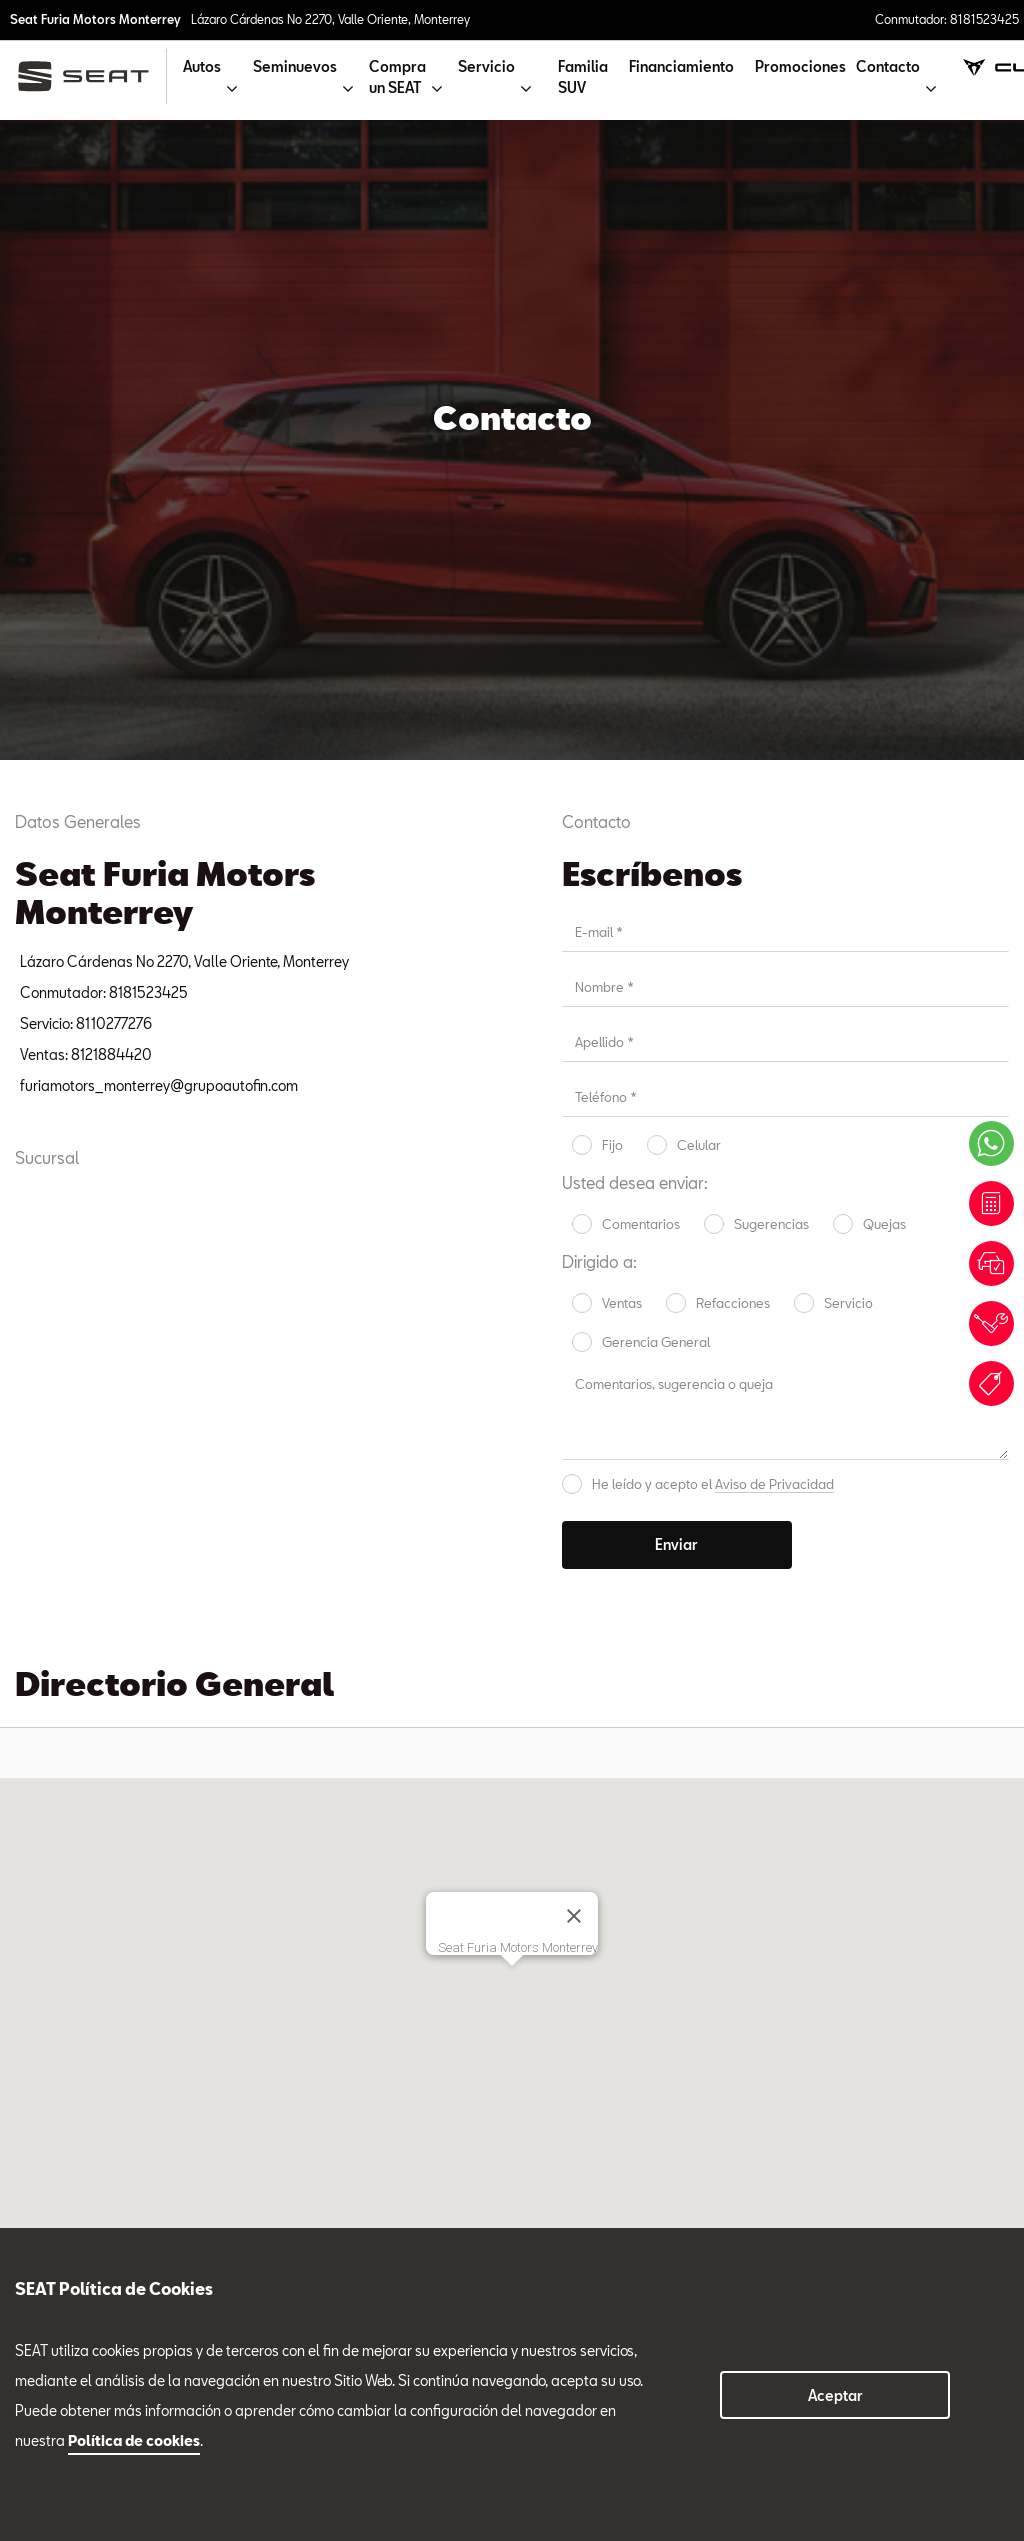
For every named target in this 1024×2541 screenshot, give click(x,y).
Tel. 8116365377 (870, 1795)
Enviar (676, 904)
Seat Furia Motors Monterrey (95, 19)
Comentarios (641, 584)
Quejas (884, 584)
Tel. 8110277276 (273, 1777)
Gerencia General (656, 702)
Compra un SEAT (69, 2223)
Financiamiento (681, 66)
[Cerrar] (574, 1276)
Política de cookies (134, 2440)
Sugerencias (771, 584)
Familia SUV (583, 77)
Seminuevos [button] (295, 66)
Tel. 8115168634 (75, 1777)
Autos (34, 2154)
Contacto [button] (888, 66)
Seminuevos (677, 1804)
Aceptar (835, 2395)
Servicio (848, 663)
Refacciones (733, 663)
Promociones (800, 66)
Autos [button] (202, 66)
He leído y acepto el (713, 844)
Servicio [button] (486, 66)
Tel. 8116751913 (669, 1777)
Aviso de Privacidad (774, 844)
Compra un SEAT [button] (397, 77)
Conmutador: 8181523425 (947, 19)
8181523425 (254, 2228)
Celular (699, 505)
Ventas (622, 663)
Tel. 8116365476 (474, 1777)
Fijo (612, 505)
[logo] (91, 76)
